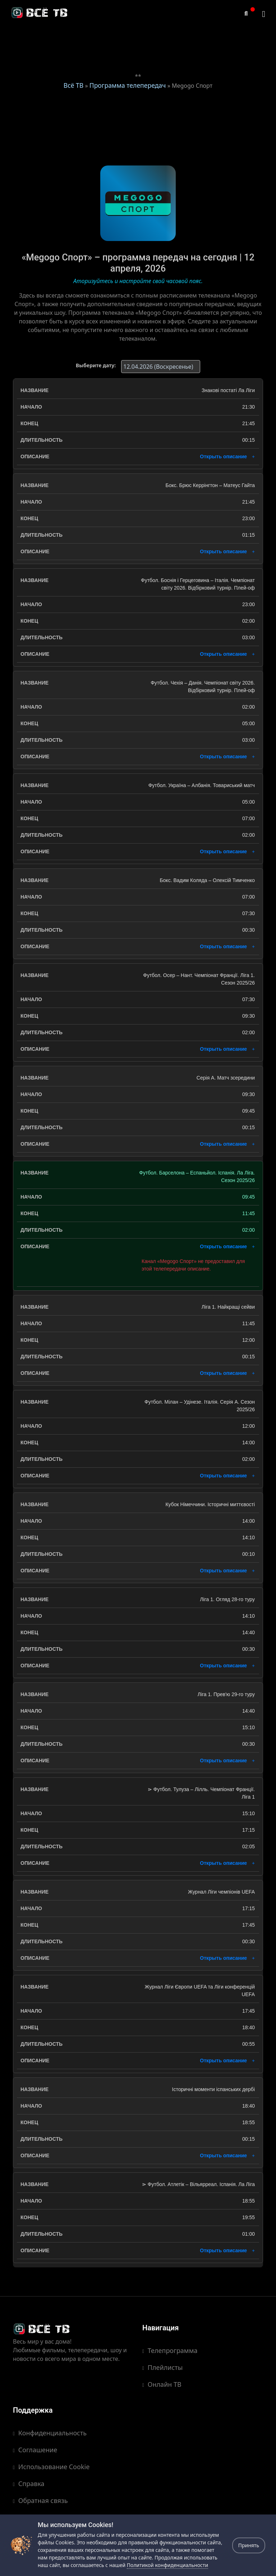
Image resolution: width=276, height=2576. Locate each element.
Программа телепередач (127, 85)
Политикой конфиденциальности (167, 2565)
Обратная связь (40, 2500)
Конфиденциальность (50, 2433)
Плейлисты (162, 2367)
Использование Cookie (51, 2466)
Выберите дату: (96, 365)
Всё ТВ (73, 85)
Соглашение (35, 2449)
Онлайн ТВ (161, 2384)
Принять (248, 2545)
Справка (29, 2483)
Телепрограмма (170, 2350)
